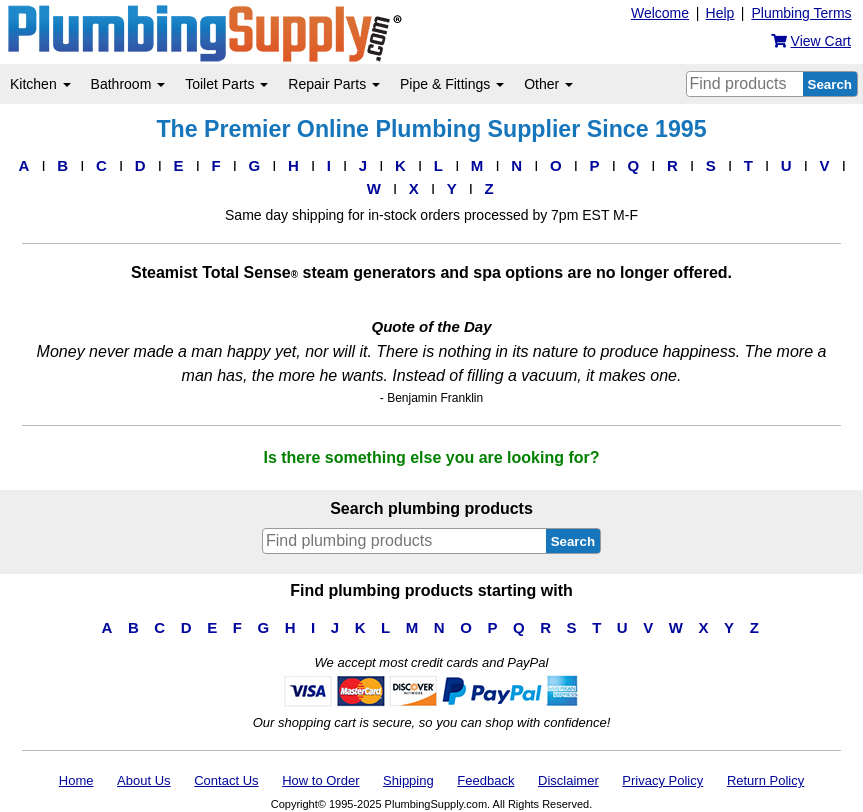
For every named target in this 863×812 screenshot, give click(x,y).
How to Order (320, 780)
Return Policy (765, 780)
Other (548, 84)
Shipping (408, 780)
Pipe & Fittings (452, 84)
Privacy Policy (662, 780)
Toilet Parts (226, 84)
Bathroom (128, 84)
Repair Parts (334, 84)
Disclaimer (568, 780)
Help (720, 13)
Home (76, 780)
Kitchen (40, 84)
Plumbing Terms (801, 13)
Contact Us (226, 780)
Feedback (485, 780)
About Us (143, 780)
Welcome (660, 13)
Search (830, 84)
